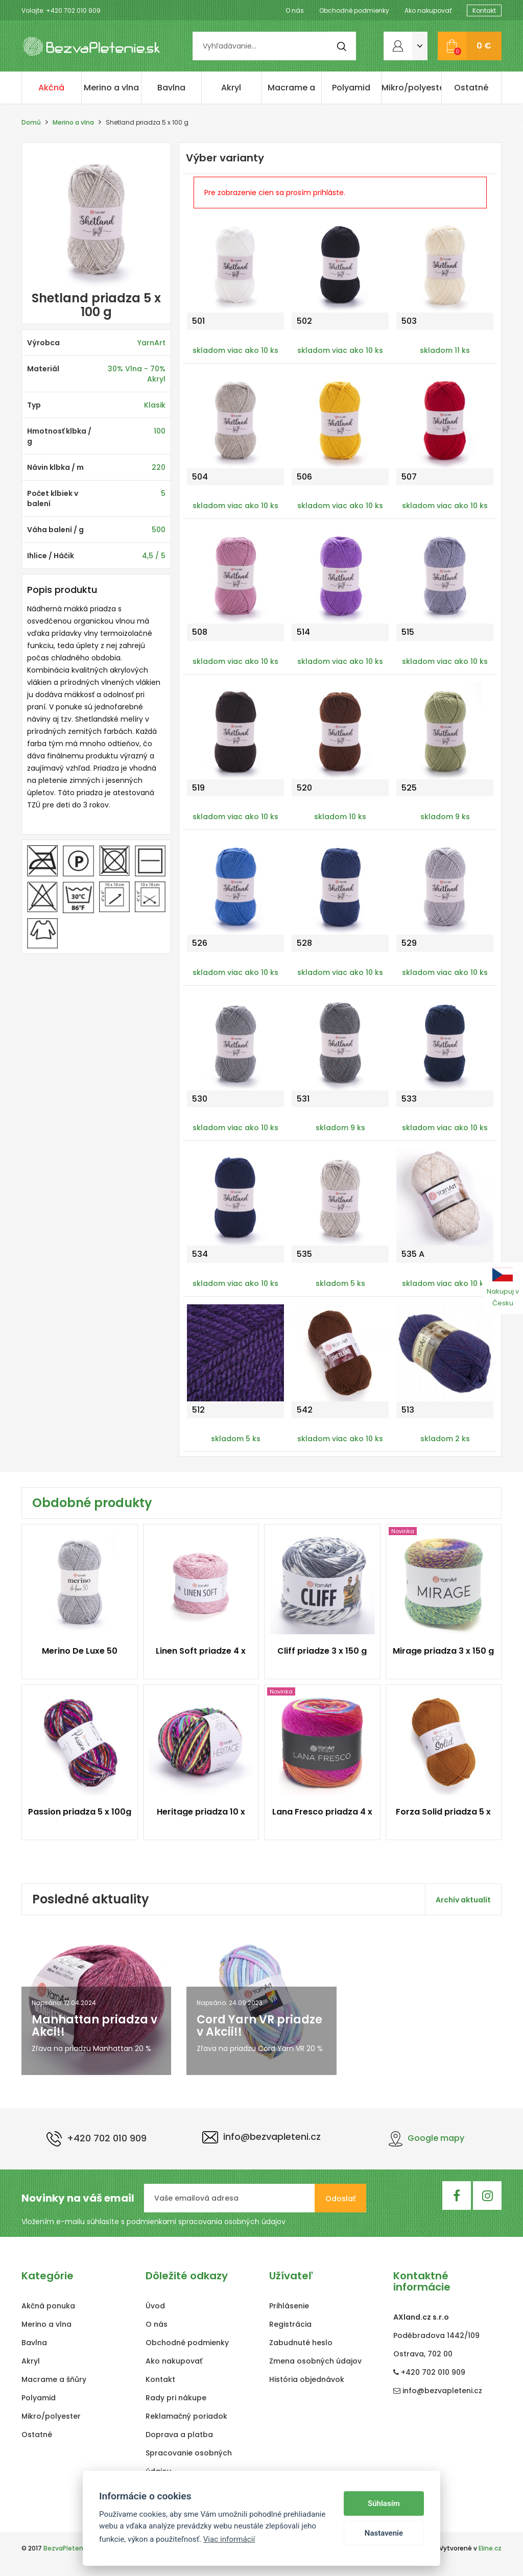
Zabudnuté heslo (300, 2343)
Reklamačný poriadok (186, 2416)
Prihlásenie (289, 2306)
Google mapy (426, 2138)
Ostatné (471, 87)
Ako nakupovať (428, 10)
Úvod (155, 2306)
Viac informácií (229, 2539)
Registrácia (290, 2324)
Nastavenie (384, 2533)
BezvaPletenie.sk (70, 2548)
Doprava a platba (179, 2434)
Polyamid (351, 87)
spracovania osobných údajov (232, 2221)
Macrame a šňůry (291, 93)
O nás (295, 10)
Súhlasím (384, 2503)
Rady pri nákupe (176, 2398)
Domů (31, 122)
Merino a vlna (111, 87)
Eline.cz (490, 2548)
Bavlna (171, 87)
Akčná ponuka (51, 93)
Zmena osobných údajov (315, 2361)
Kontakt (484, 10)
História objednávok (306, 2379)
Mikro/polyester (412, 87)
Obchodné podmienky (354, 10)
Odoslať (340, 2198)
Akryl (231, 87)
